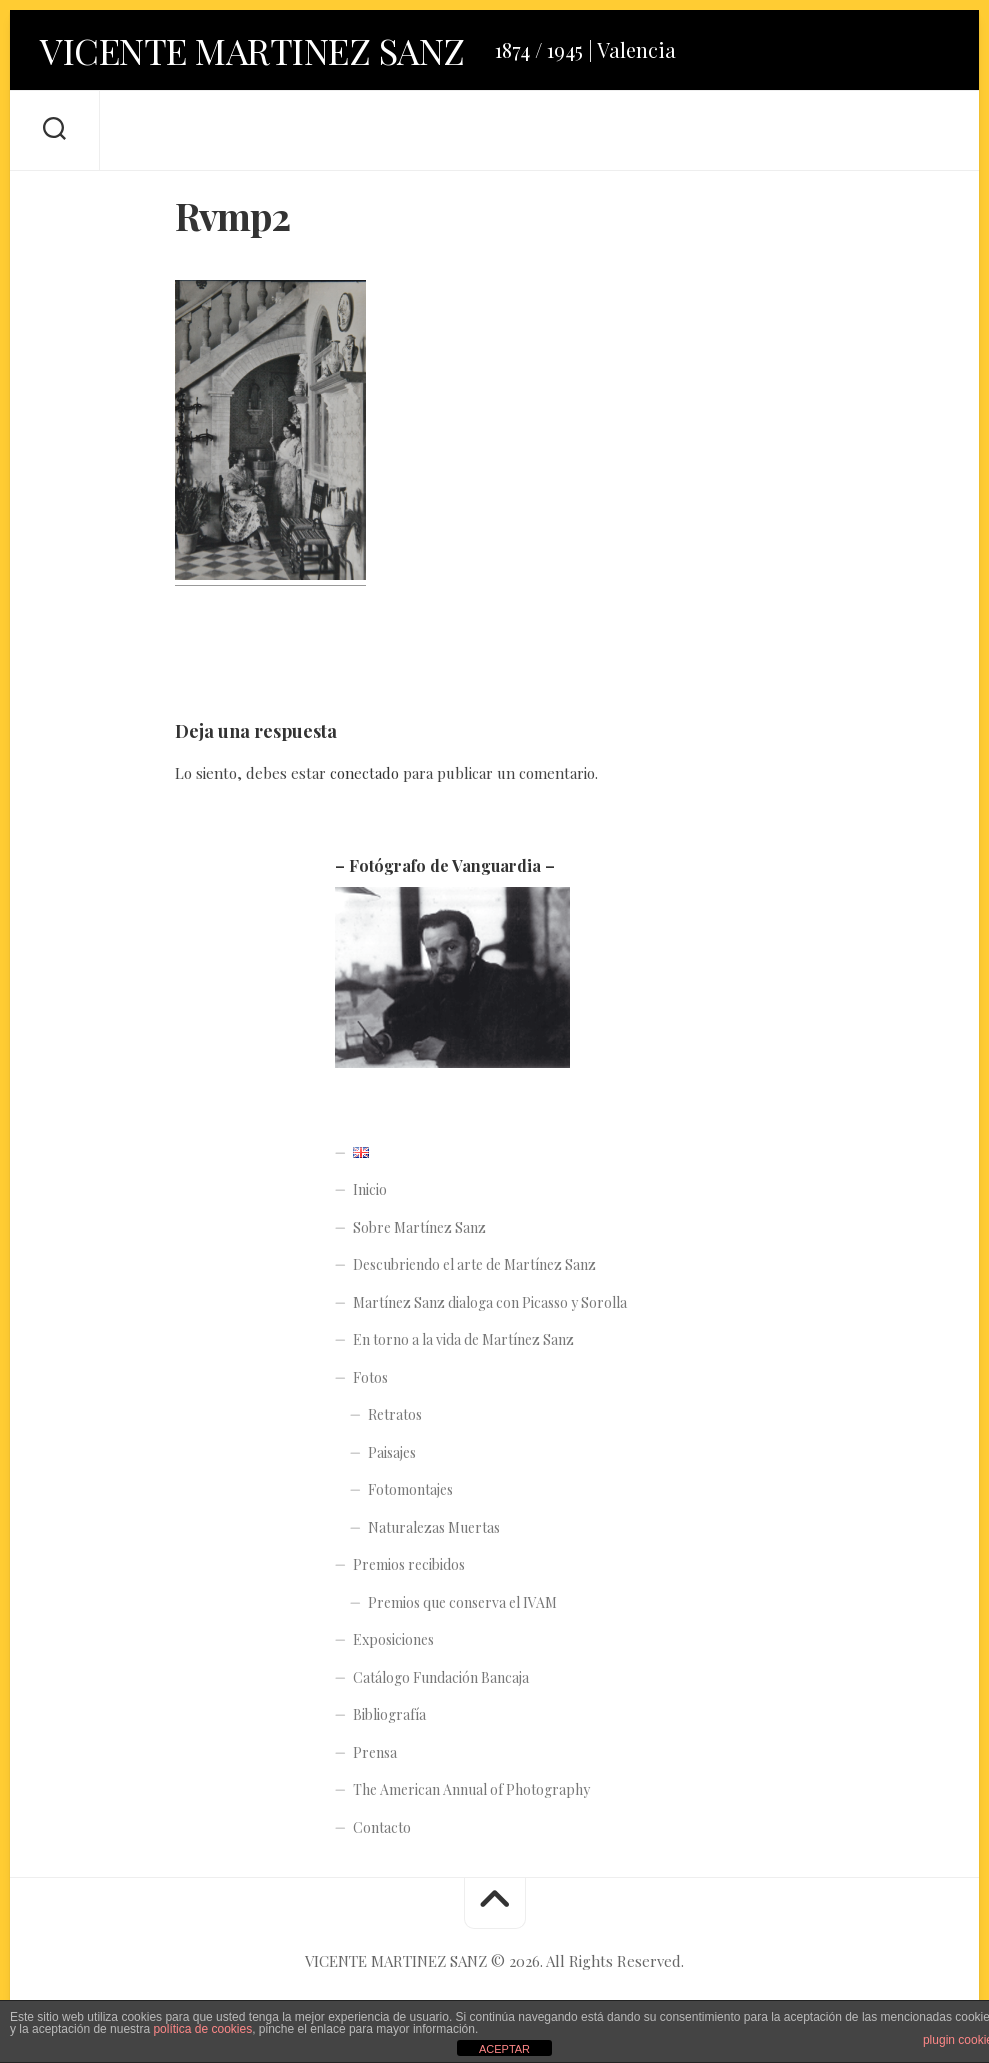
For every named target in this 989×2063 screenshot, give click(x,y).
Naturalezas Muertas (434, 1527)
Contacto (382, 1827)
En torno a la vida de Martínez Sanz (463, 1339)
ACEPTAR (504, 2049)
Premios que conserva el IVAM (462, 1602)
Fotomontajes (410, 1489)
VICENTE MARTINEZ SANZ (252, 50)
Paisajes (392, 1452)
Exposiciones (393, 1639)
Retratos (395, 1414)
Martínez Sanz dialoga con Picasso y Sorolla (490, 1302)
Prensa (375, 1752)
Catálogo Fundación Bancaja (441, 1677)
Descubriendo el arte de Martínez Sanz (474, 1264)
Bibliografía (389, 1714)
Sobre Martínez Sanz (419, 1227)
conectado (364, 773)
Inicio (370, 1189)
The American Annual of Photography (471, 1789)
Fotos (370, 1377)
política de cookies (202, 2029)
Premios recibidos (409, 1564)
